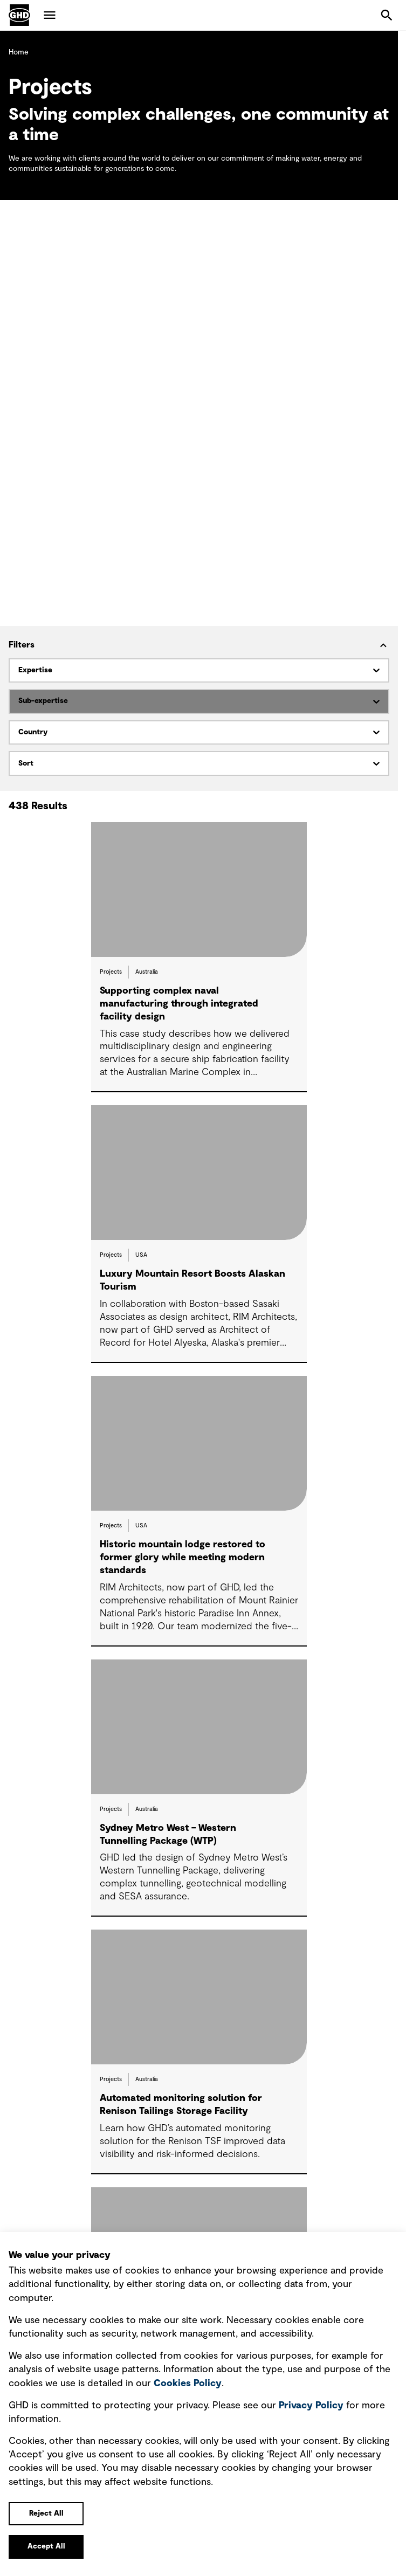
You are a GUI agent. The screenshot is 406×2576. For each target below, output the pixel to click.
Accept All (46, 2546)
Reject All (46, 2513)
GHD (19, 15)
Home (19, 52)
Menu (49, 15)
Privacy (311, 2405)
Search (386, 15)
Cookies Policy (188, 2383)
